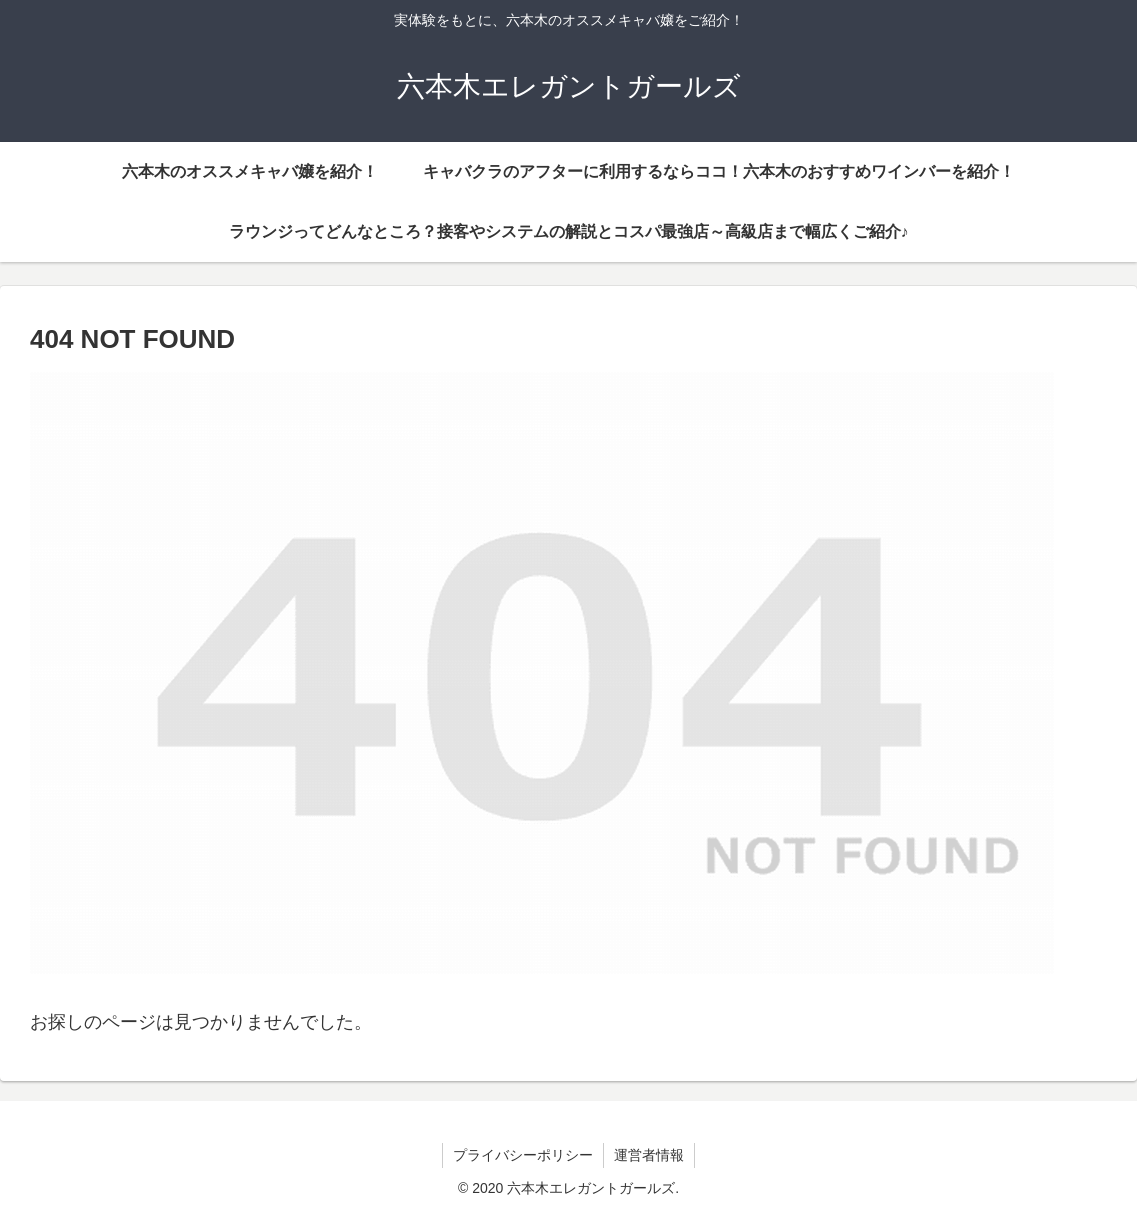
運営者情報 (649, 1155)
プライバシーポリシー (523, 1155)
